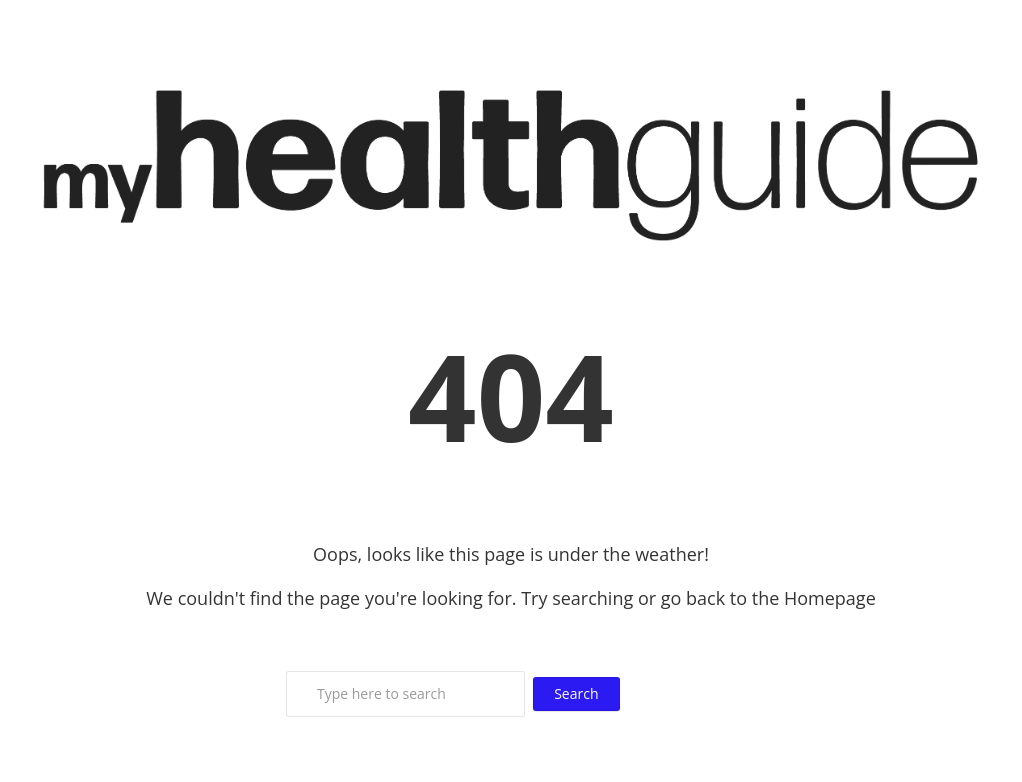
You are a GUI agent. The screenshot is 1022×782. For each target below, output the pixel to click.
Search (576, 693)
